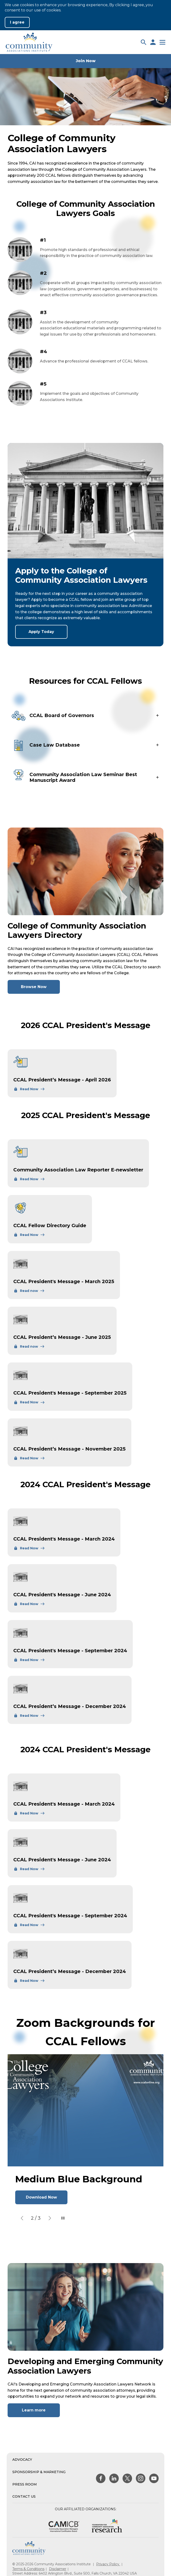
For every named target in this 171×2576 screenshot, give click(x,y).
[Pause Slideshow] (63, 2218)
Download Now (41, 2197)
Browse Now (40, 989)
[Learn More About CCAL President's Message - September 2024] (29, 1659)
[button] (143, 42)
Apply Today (41, 631)
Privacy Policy (108, 2564)
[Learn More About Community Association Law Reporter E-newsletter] (29, 1179)
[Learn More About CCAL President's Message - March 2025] (29, 1290)
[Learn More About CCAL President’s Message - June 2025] (29, 1346)
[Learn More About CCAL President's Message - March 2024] (29, 1548)
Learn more (34, 2410)
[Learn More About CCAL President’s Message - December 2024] (29, 1715)
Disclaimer (57, 2569)
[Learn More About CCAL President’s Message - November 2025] (29, 1458)
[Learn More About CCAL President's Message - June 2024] (29, 1604)
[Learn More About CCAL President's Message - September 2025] (29, 1402)
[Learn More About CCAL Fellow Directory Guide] (29, 1234)
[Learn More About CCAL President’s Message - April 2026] (29, 1089)
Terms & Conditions (28, 2569)
